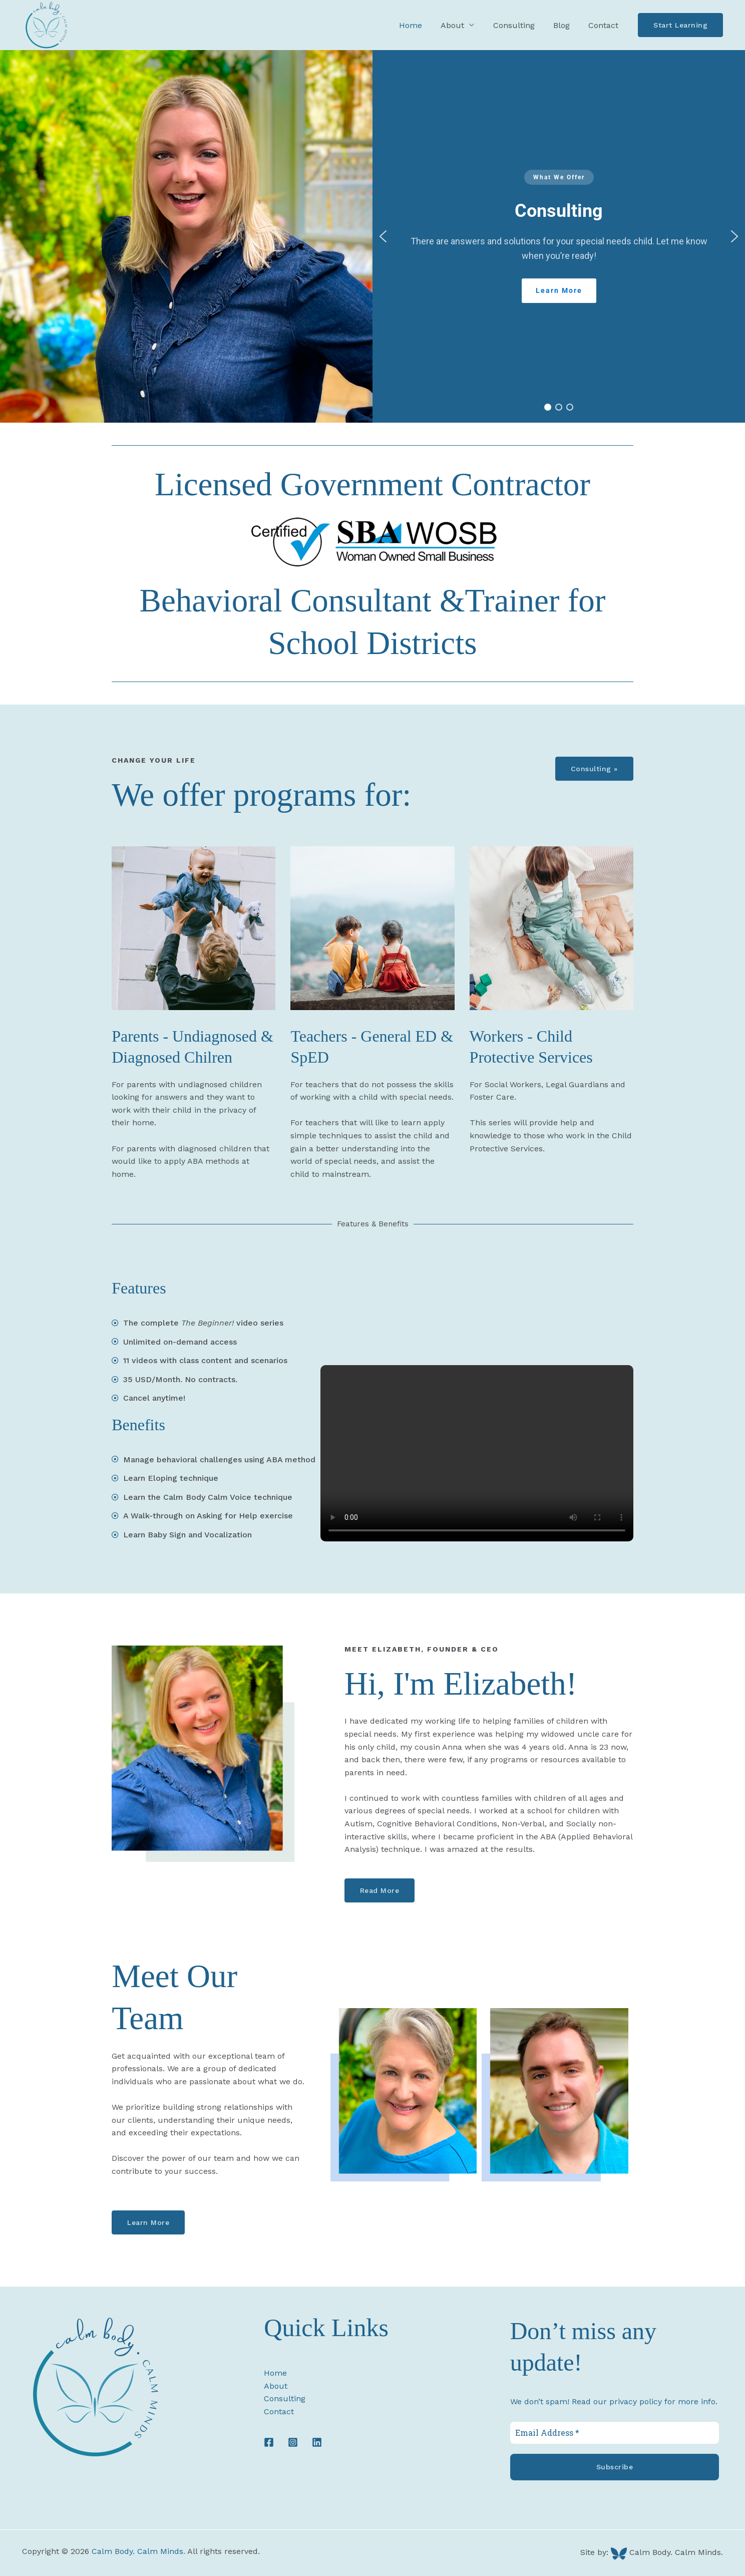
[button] (680, 25)
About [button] (462, 25)
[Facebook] (269, 2442)
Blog (565, 25)
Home (422, 25)
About (275, 2386)
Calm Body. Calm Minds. (138, 2551)
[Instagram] (293, 2442)
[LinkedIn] (317, 2442)
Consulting (520, 25)
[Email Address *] (614, 2433)
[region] (559, 236)
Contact (605, 25)
